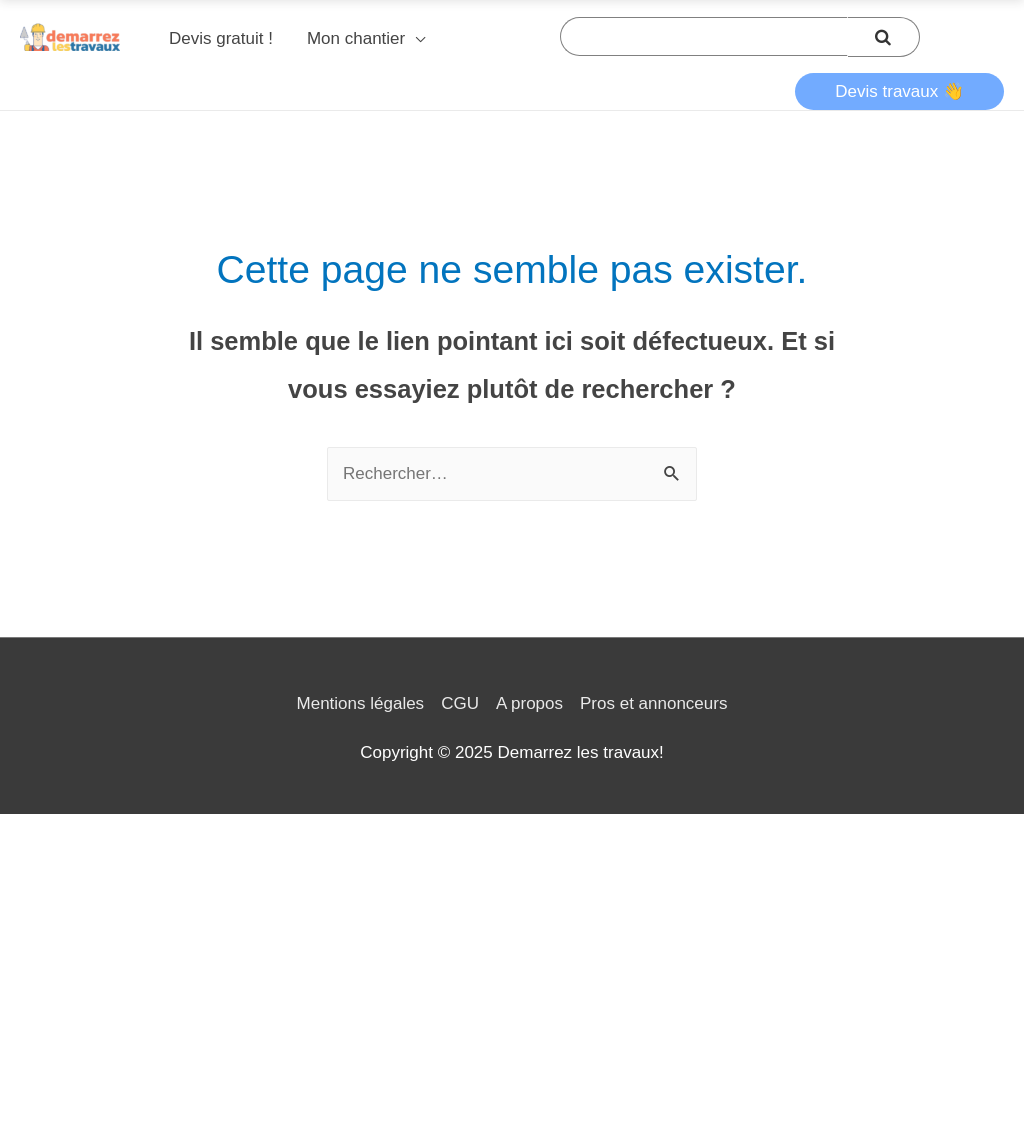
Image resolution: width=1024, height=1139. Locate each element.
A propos (529, 703)
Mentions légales (361, 703)
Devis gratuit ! (221, 38)
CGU (460, 703)
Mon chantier (356, 38)
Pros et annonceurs (653, 703)
